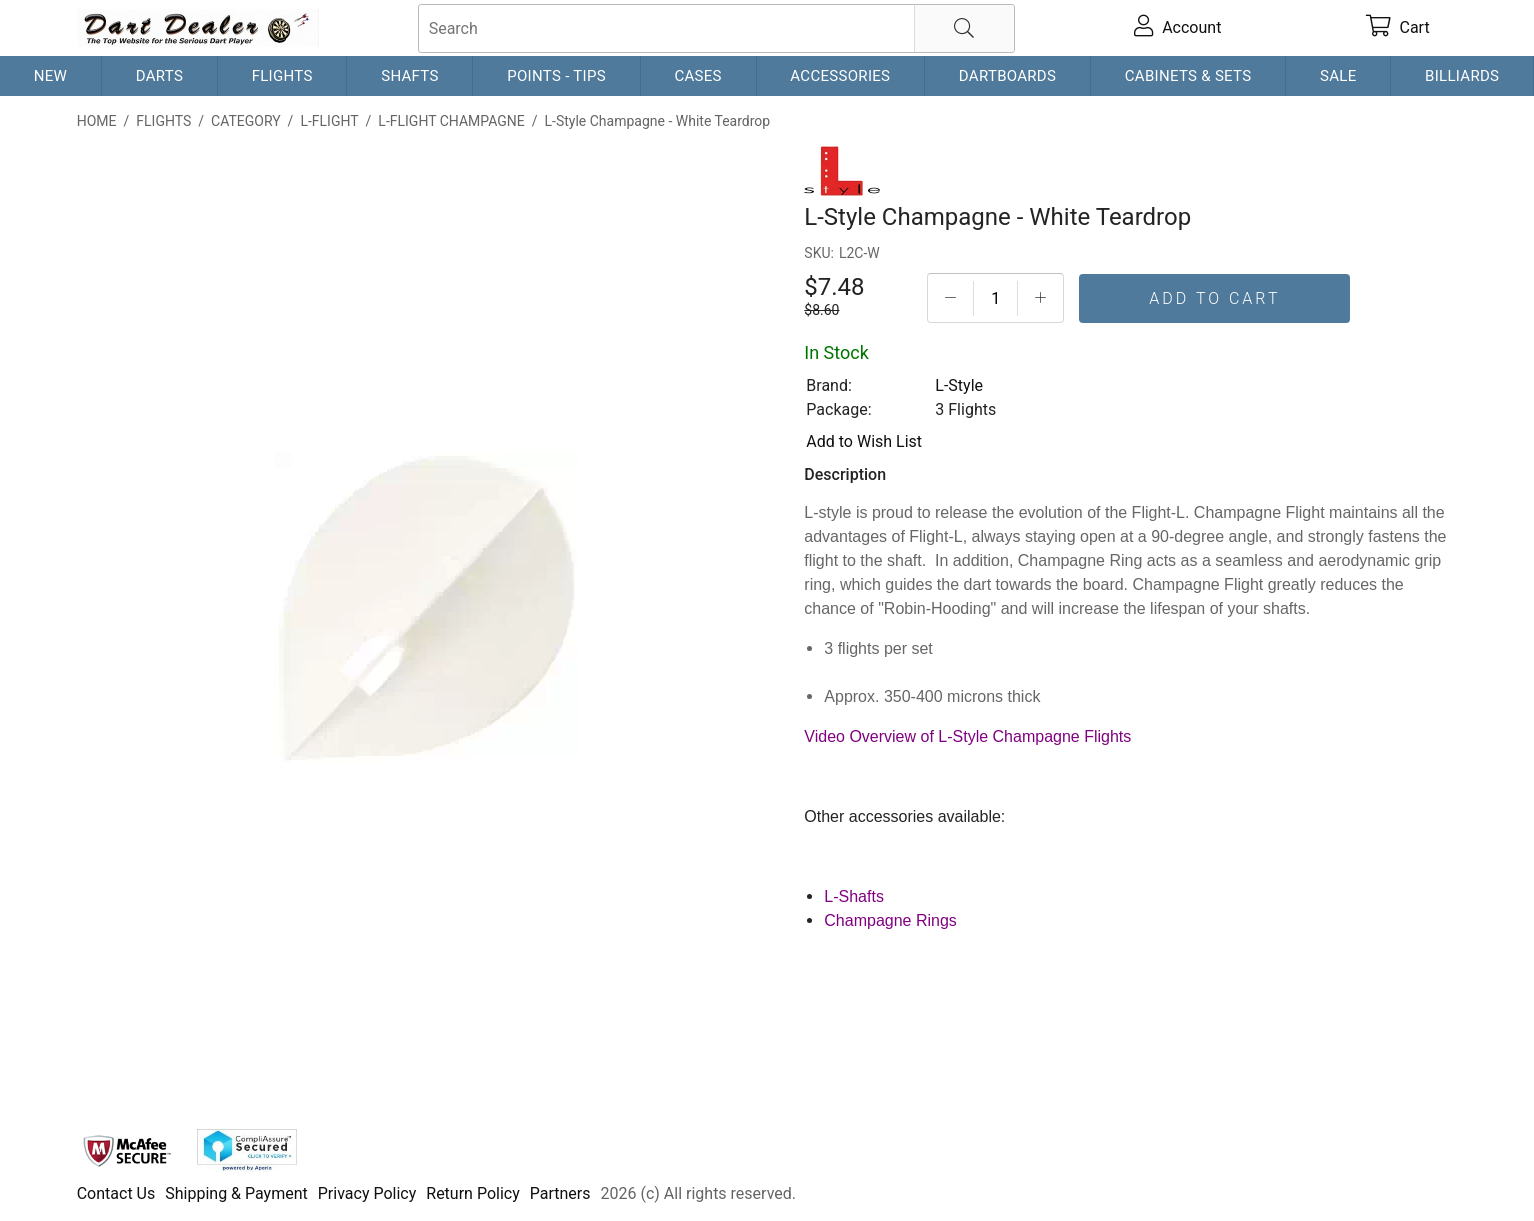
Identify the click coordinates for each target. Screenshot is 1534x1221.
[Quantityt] (995, 298)
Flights (282, 76)
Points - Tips (556, 76)
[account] (1178, 28)
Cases (697, 76)
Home (97, 121)
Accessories (840, 76)
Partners (560, 1193)
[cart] (1397, 28)
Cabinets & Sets (1188, 76)
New (50, 76)
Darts (159, 76)
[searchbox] (716, 28)
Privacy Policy (367, 1193)
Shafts (410, 76)
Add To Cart (1214, 298)
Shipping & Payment (236, 1193)
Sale (1338, 76)
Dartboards (1007, 76)
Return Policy (472, 1193)
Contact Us (116, 1193)
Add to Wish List (864, 441)
